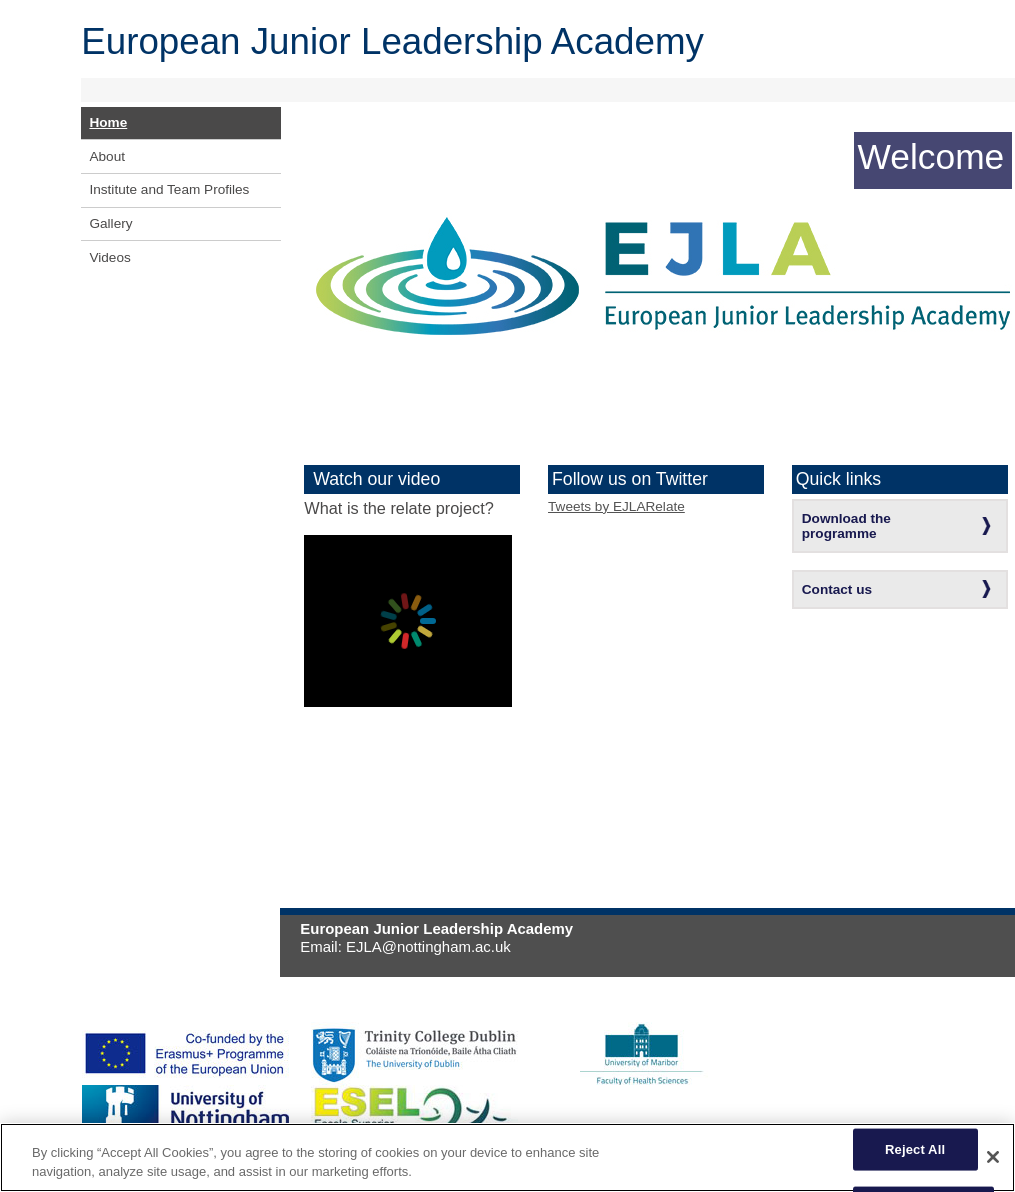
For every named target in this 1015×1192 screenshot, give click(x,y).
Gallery (110, 223)
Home (108, 122)
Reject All (915, 1149)
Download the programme (846, 526)
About (107, 156)
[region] (507, 1157)
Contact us (837, 589)
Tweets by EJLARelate (616, 506)
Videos (109, 257)
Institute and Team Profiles (169, 189)
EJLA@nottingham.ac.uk (428, 946)
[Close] (993, 1157)
